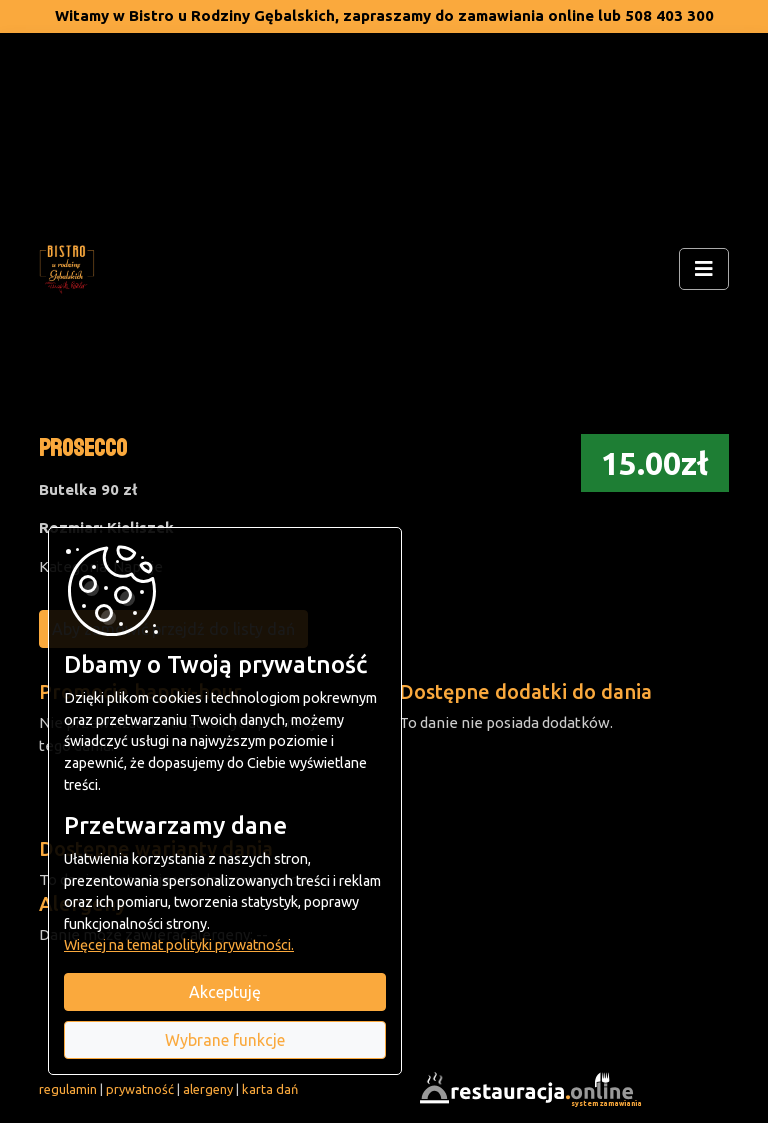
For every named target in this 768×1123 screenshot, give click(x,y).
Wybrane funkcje (225, 1040)
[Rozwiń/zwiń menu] (704, 269)
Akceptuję (225, 992)
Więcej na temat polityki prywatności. (179, 945)
